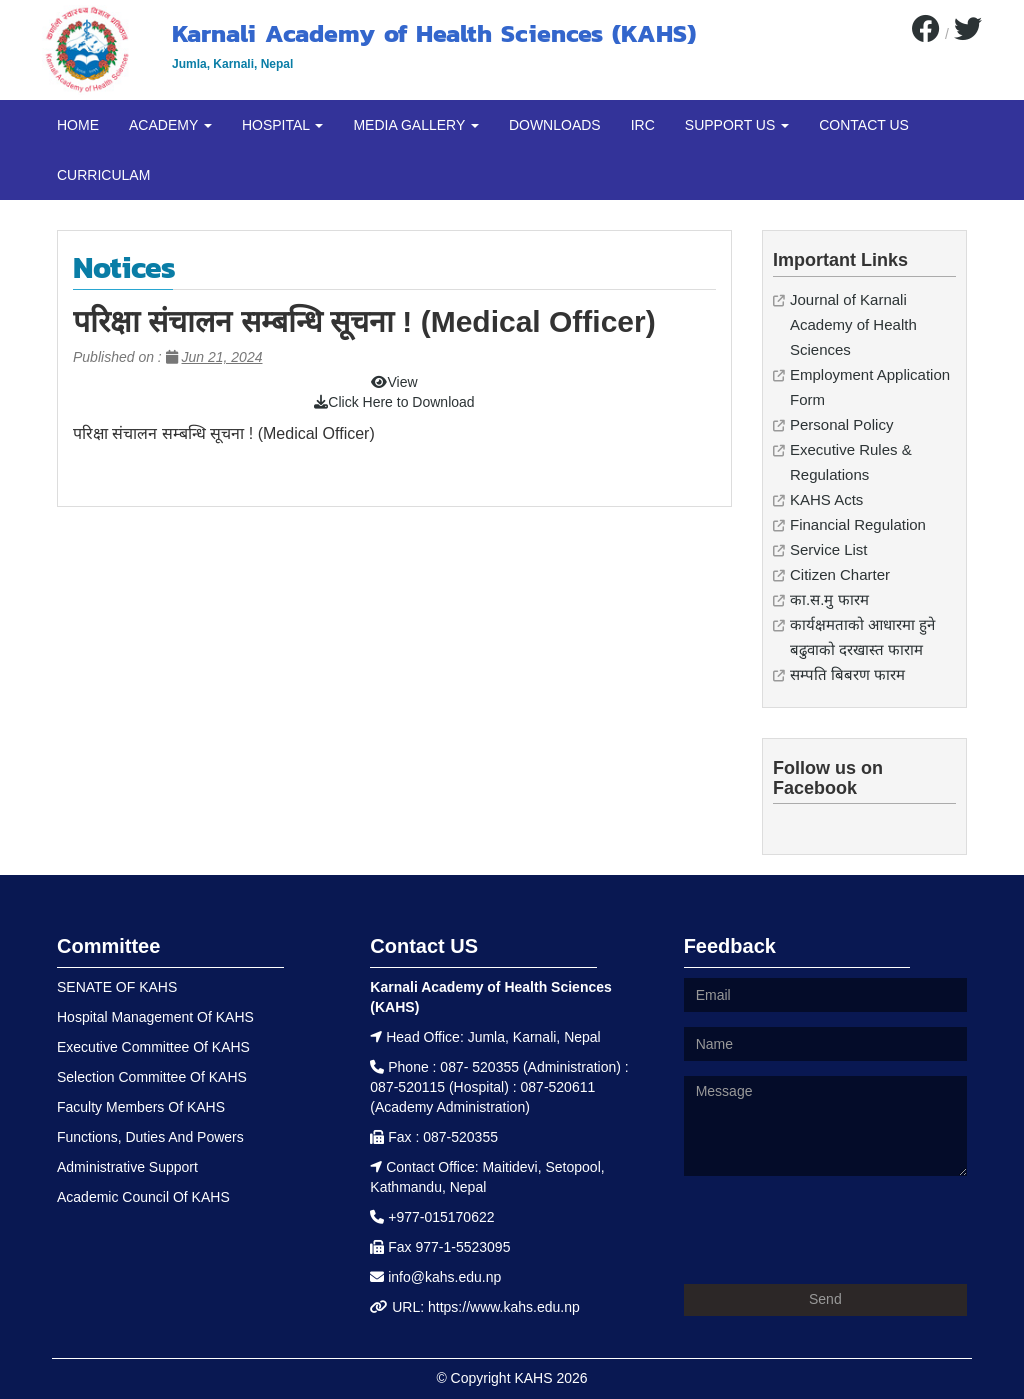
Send (825, 1299)
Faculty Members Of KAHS (141, 1107)
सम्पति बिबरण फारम (847, 674)
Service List (829, 549)
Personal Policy (841, 424)
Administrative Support (127, 1167)
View (394, 382)
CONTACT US (864, 125)
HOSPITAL (283, 125)
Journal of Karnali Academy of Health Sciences (853, 324)
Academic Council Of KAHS (143, 1197)
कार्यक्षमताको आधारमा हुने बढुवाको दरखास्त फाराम (862, 637)
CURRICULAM (103, 175)
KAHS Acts (826, 499)
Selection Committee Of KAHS (152, 1077)
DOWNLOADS (555, 125)
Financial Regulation (858, 524)
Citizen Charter (840, 574)
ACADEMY (170, 125)
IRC (643, 125)
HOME (78, 125)
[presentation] (836, 1230)
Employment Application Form (870, 387)
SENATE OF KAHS (117, 987)
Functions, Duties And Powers (150, 1137)
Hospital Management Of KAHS (155, 1017)
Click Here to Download (394, 402)
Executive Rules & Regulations (851, 462)
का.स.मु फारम (829, 599)
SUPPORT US (737, 125)
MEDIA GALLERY (415, 125)
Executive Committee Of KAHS (153, 1047)
